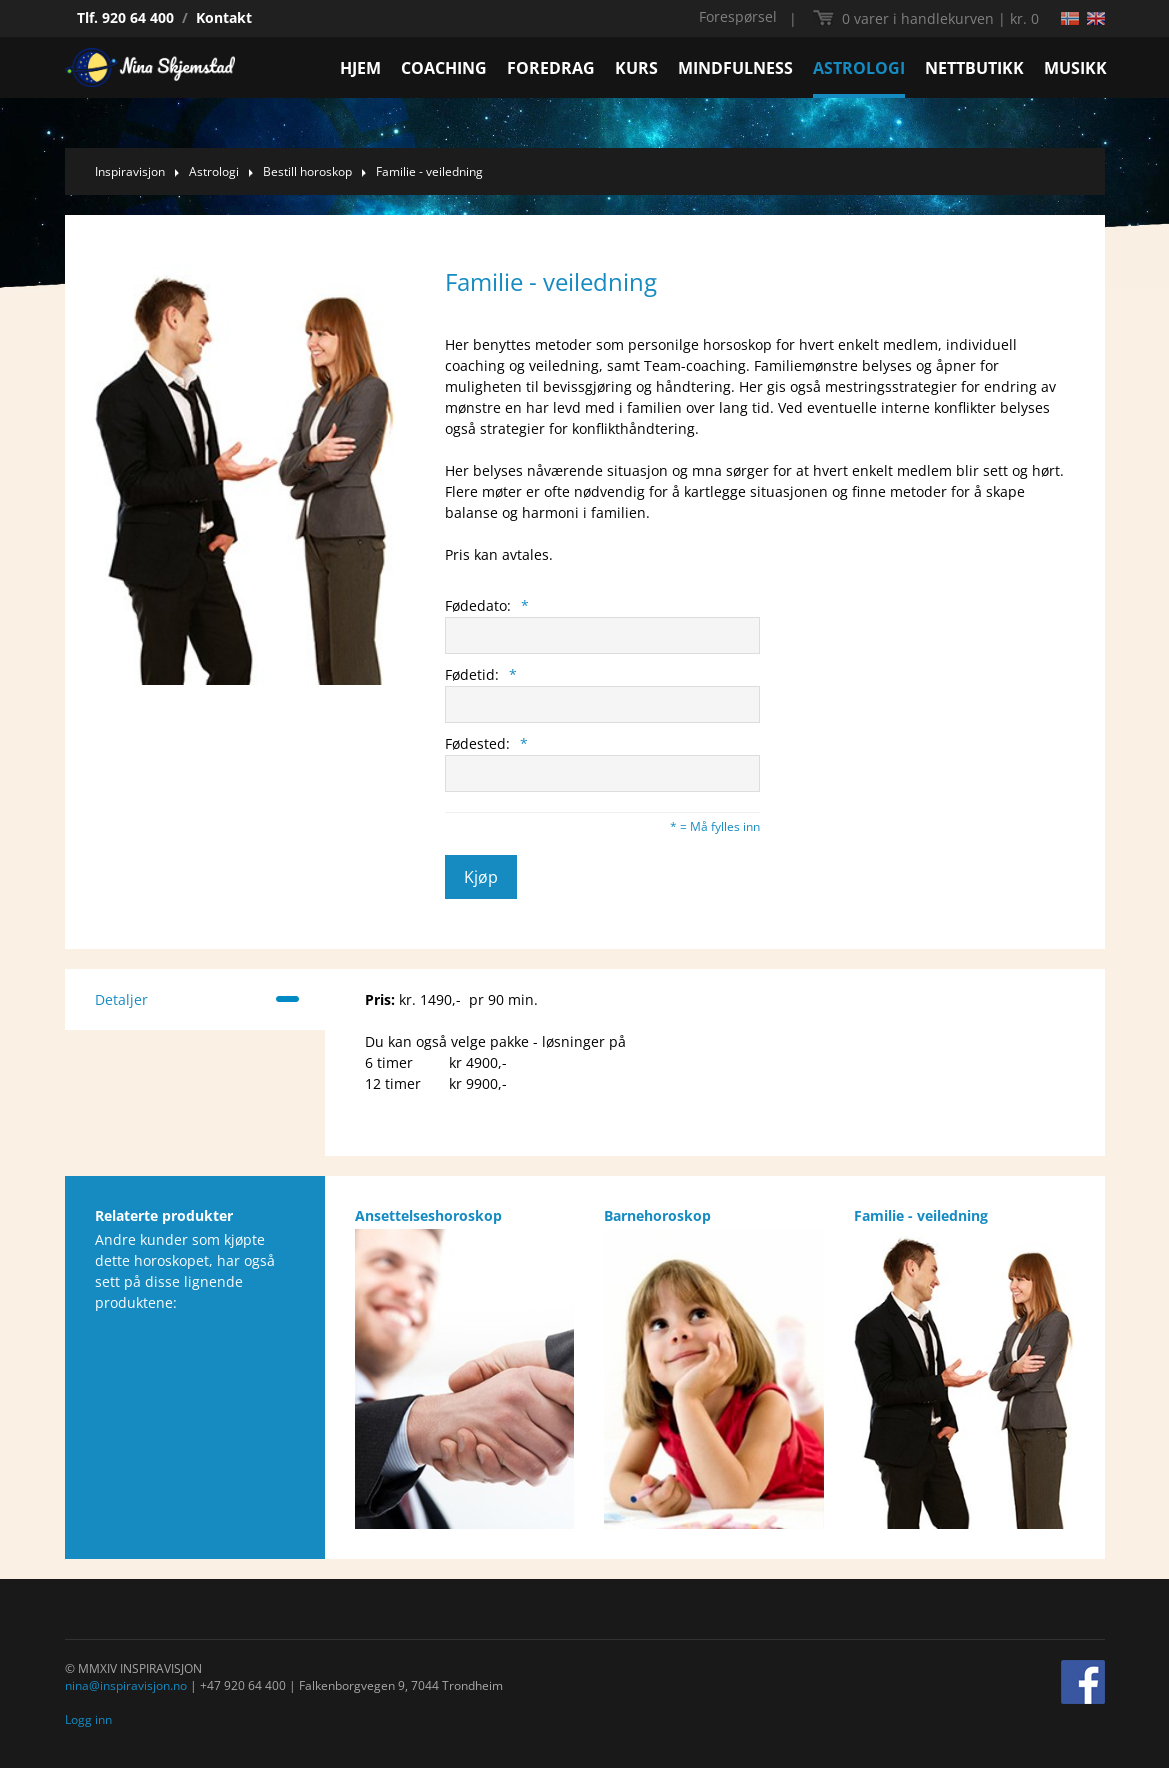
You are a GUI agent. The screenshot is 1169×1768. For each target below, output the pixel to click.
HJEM (360, 68)
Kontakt (224, 17)
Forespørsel (738, 16)
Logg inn (88, 1719)
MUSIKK (1075, 68)
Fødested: (486, 743)
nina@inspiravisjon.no (126, 1685)
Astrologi (214, 171)
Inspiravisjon (130, 171)
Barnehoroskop (657, 1215)
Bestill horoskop (307, 171)
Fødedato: (487, 605)
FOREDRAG (551, 68)
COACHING (444, 68)
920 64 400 (138, 17)
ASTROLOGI (859, 68)
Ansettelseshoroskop (428, 1215)
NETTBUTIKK (974, 68)
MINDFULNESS (735, 68)
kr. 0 (940, 18)
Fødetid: (481, 674)
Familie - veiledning (429, 171)
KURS (636, 68)
